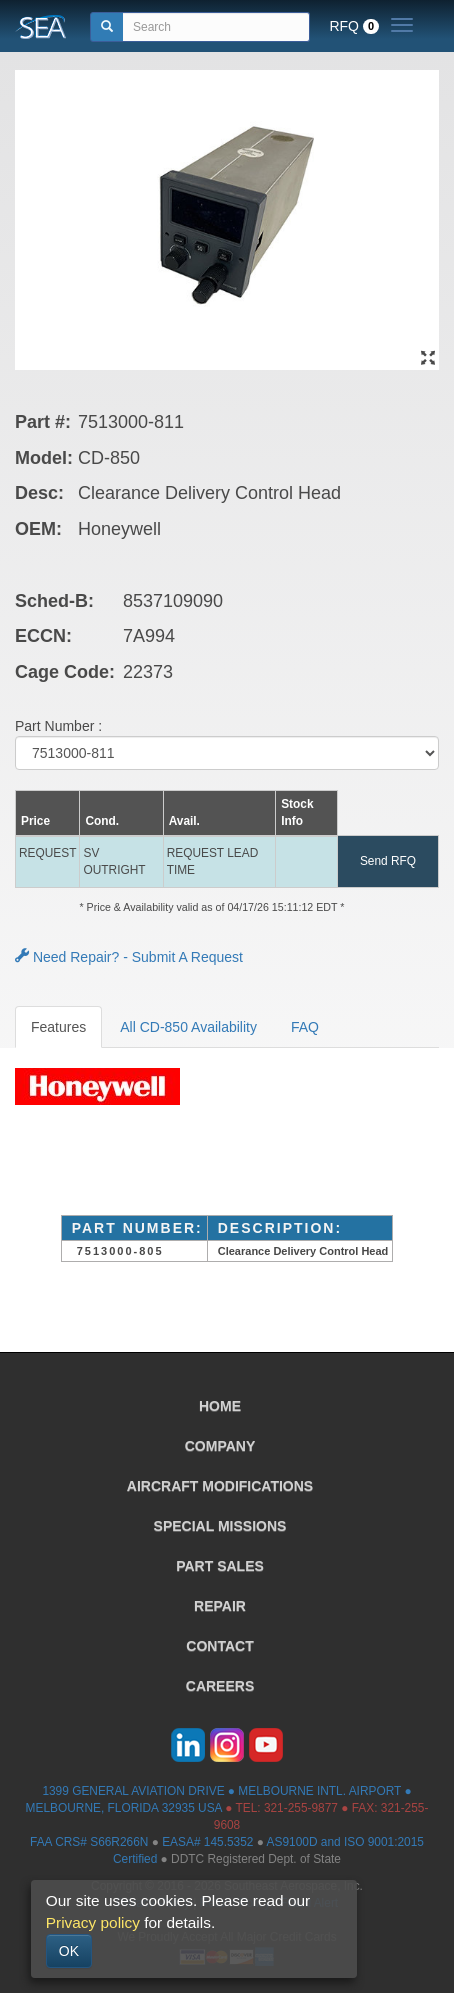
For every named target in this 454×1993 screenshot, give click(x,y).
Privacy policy (93, 1922)
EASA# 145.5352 (207, 1842)
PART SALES (220, 1566)
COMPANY (220, 1446)
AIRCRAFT (220, 1486)
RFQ (354, 26)
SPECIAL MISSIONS (220, 1526)
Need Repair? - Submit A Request (129, 957)
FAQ (305, 1027)
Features (58, 1027)
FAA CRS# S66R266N (89, 1842)
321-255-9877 (301, 1808)
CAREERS (220, 1686)
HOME (220, 1406)
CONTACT (219, 1646)
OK (69, 1951)
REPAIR (220, 1606)
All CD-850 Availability (188, 1027)
